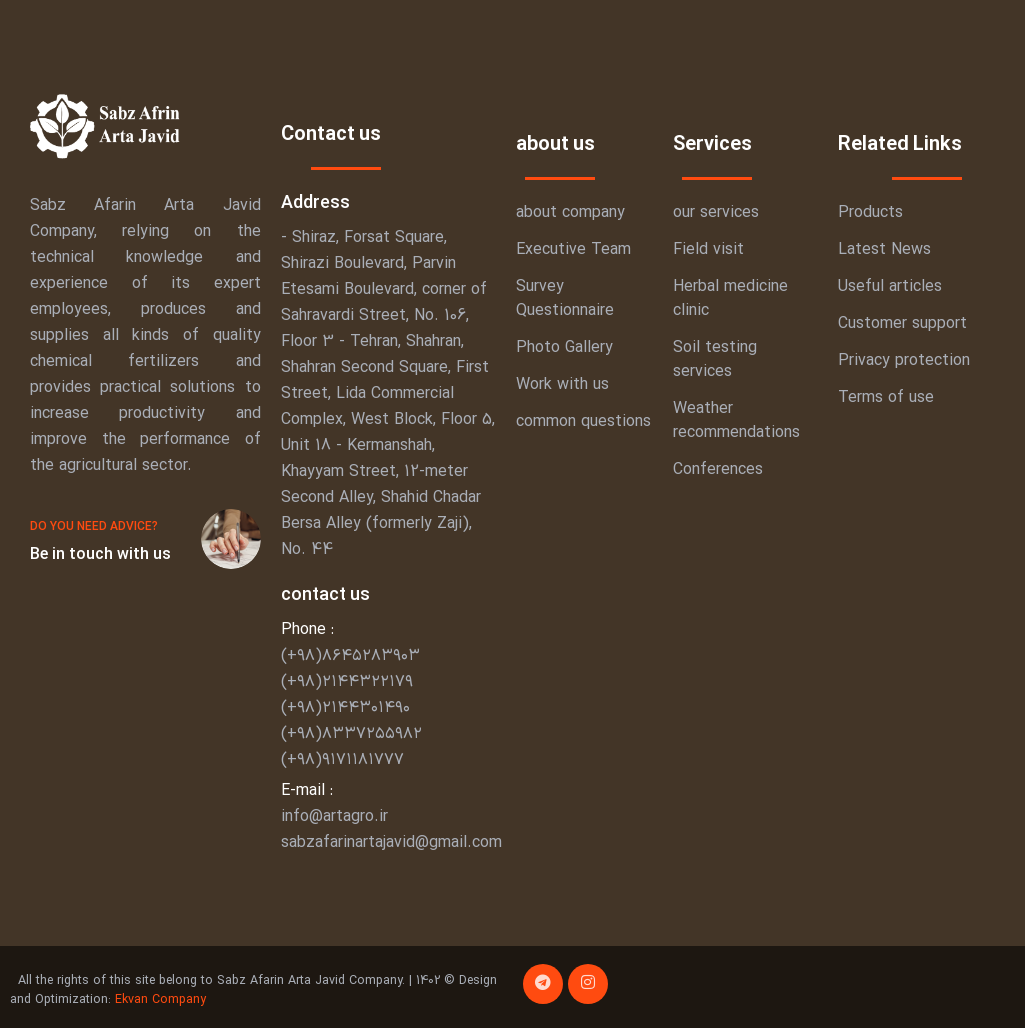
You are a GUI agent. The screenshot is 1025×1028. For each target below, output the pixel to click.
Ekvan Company (160, 999)
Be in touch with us (100, 555)
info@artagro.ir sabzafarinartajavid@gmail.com (391, 830)
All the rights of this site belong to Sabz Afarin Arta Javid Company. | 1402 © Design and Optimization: (253, 990)
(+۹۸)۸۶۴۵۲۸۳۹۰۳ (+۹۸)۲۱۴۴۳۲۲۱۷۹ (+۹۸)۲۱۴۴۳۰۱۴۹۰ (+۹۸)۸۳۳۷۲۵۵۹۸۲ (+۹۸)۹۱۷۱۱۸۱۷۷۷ (356, 708)
